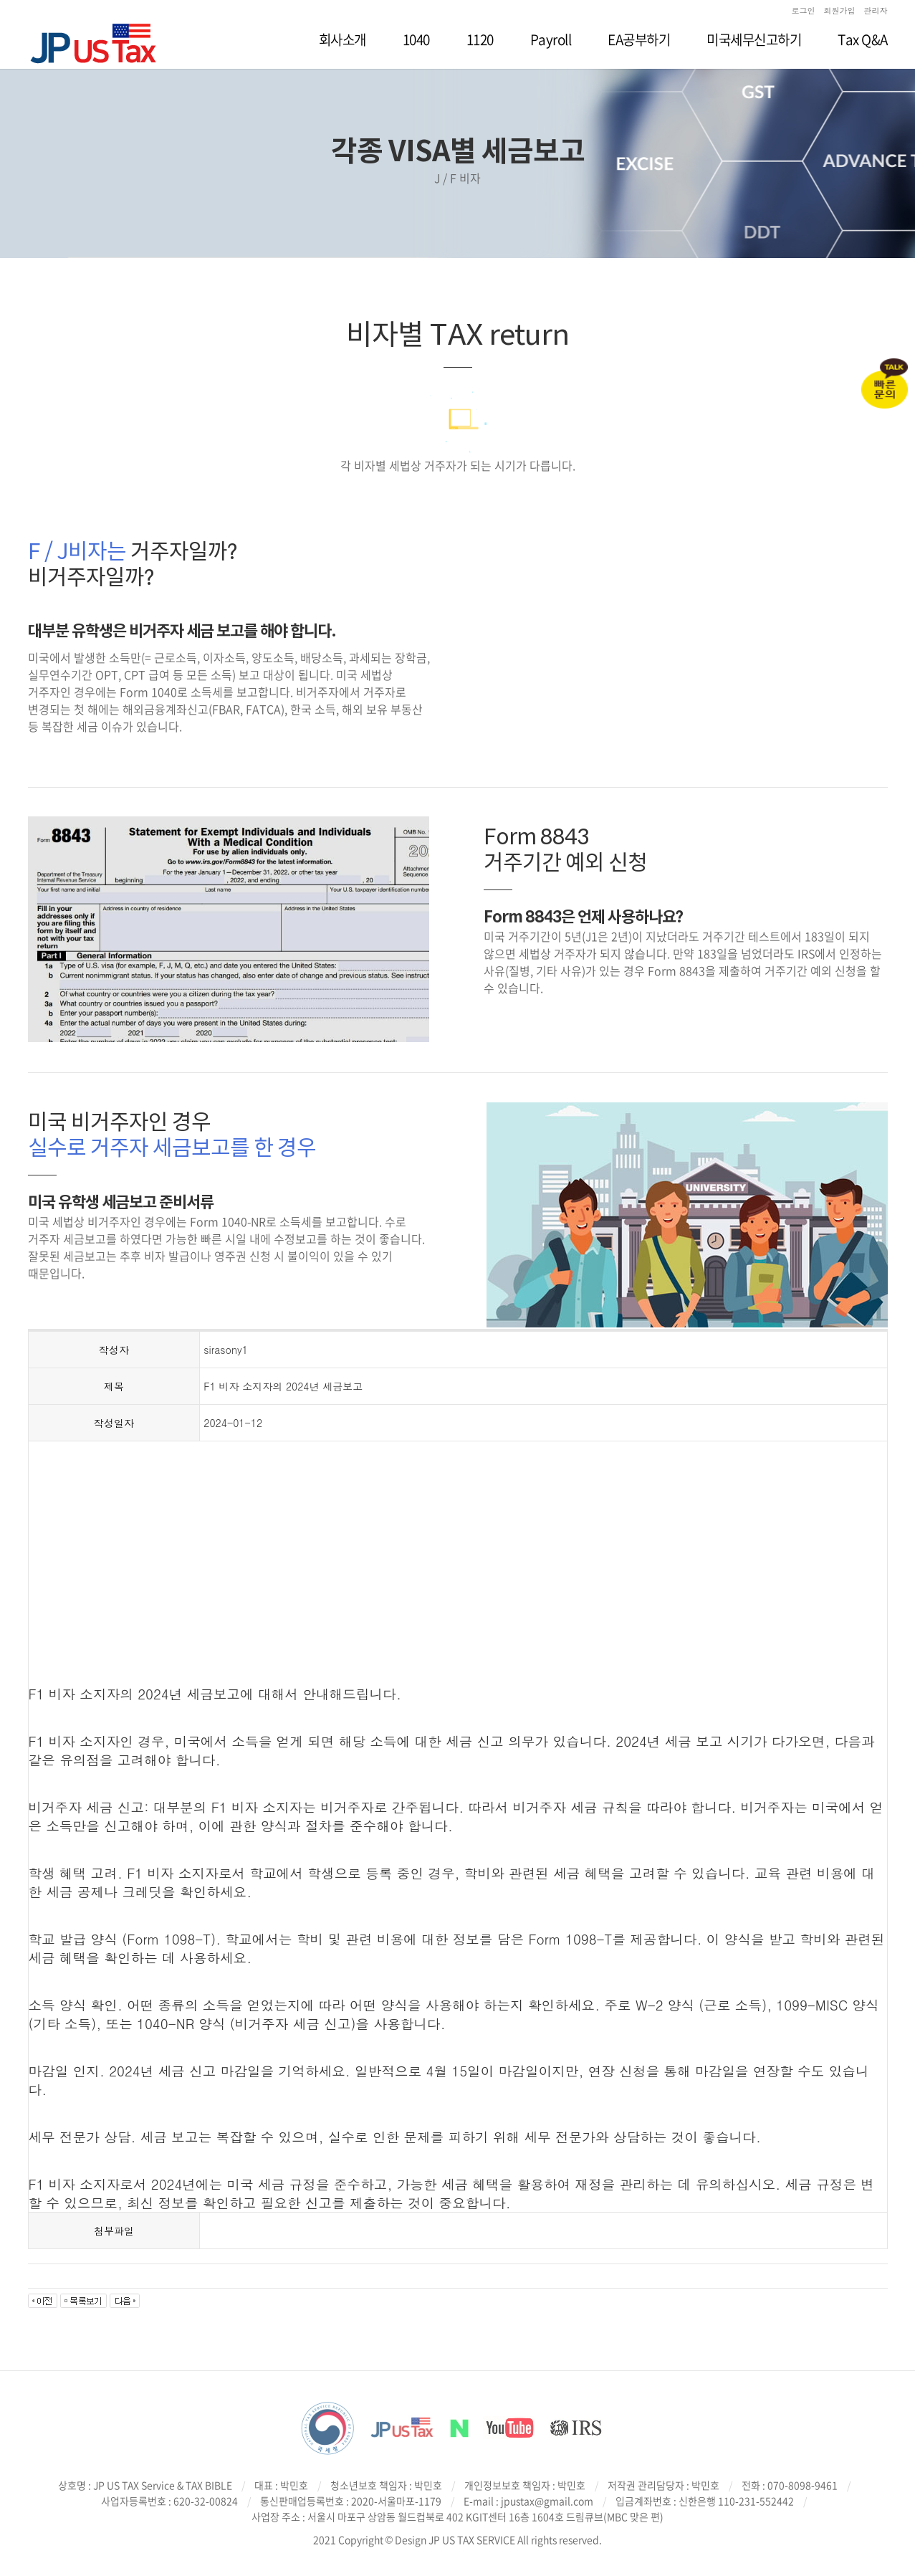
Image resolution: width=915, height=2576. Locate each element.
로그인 (803, 10)
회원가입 (840, 10)
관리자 (876, 10)
